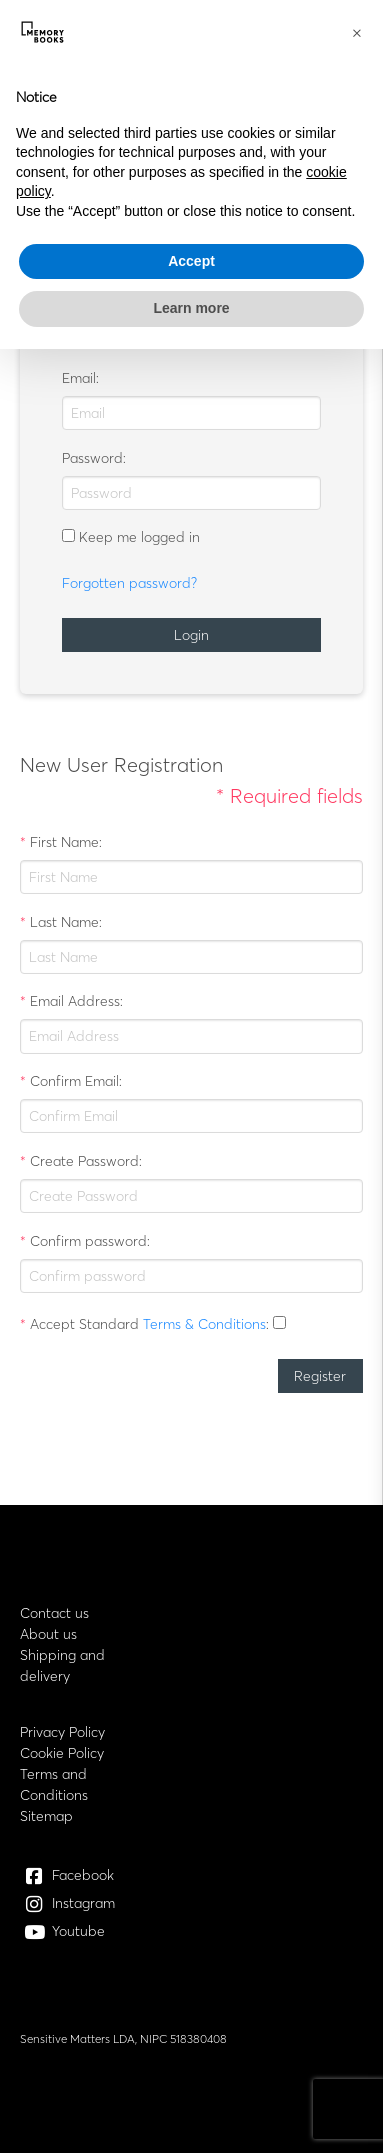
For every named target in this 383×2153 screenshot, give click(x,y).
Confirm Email (74, 1081)
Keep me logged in (139, 537)
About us (48, 1634)
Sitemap (46, 1816)
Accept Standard (84, 1324)
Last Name (64, 922)
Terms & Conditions (204, 1324)
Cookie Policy (62, 1753)
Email (79, 378)
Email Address (75, 1001)
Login (191, 635)
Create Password (84, 1161)
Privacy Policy (62, 1732)
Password (92, 458)
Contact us (54, 1613)
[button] (357, 32)
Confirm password (88, 1241)
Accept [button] (191, 261)
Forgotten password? (129, 583)
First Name (64, 842)
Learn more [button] (191, 308)
